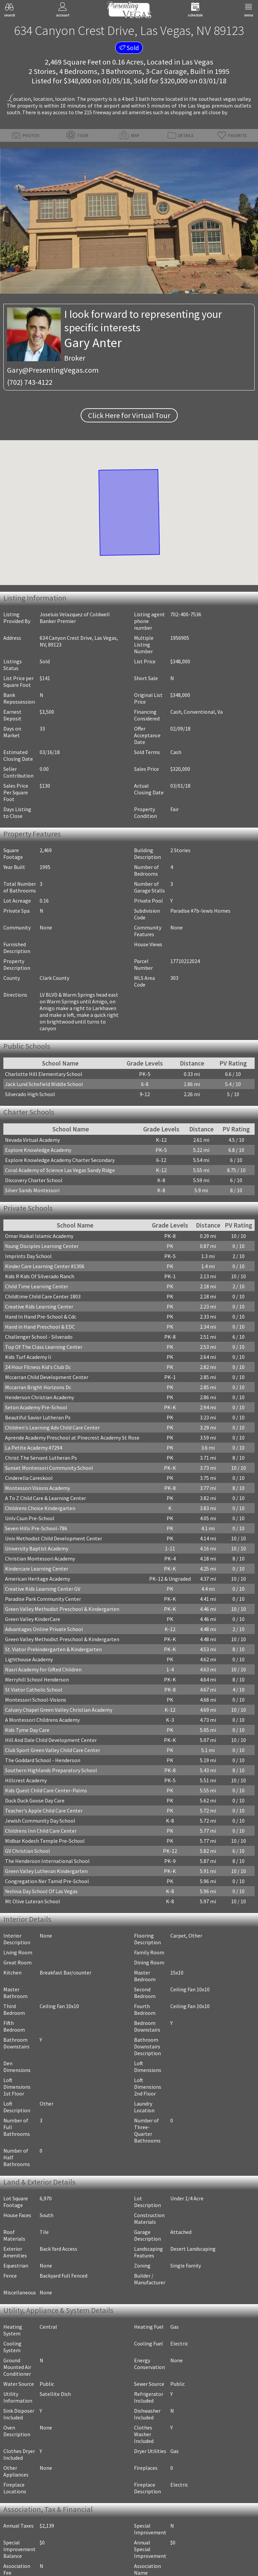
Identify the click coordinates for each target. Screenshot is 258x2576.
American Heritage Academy (37, 1578)
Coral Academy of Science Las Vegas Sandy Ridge (60, 1170)
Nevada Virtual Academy (32, 1139)
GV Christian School (27, 1850)
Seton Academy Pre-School (36, 1407)
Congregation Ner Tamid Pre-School (47, 1881)
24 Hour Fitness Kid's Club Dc (38, 1367)
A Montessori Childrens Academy (42, 1719)
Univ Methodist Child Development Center (53, 1538)
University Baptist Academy (36, 1548)
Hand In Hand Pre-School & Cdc (40, 1316)
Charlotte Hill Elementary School (43, 1074)
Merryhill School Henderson (37, 1679)
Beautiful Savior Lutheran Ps (38, 1417)
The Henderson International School (47, 1861)
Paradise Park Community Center (43, 1598)
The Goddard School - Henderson (42, 1760)
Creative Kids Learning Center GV (42, 1588)
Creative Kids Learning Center (39, 1306)
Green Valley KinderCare (32, 1619)
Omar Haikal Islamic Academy (39, 1236)
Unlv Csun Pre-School (29, 1518)
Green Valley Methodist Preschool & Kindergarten (62, 1609)
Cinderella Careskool (29, 1477)
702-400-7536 (185, 614)
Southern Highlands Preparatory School (51, 1770)
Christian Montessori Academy (40, 1558)
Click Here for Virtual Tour (129, 415)
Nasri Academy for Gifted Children (43, 1669)
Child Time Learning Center (36, 1286)
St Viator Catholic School (33, 1689)
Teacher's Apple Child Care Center (44, 1810)
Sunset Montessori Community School (49, 1467)
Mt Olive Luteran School (32, 1901)
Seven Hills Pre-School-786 (36, 1528)
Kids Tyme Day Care (27, 1730)
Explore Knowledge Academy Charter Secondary (60, 1160)
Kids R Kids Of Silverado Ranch (39, 1276)
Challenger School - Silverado (39, 1336)
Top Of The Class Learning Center (43, 1346)
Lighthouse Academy (29, 1659)
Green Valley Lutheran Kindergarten (46, 1871)
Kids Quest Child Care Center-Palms (46, 1790)
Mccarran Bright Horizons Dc (38, 1387)
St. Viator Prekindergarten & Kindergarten (53, 1649)
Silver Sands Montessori (32, 1190)
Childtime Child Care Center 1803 (43, 1296)
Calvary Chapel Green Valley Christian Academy (58, 1709)
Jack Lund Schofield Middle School (44, 1084)
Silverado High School (30, 1094)
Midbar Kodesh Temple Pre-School (45, 1840)
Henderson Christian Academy (39, 1397)
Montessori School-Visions (35, 1699)
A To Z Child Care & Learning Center (45, 1498)
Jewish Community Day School (40, 1820)
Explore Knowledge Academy (38, 1150)
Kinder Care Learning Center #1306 (44, 1266)
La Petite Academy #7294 (33, 1447)
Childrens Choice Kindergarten (40, 1508)
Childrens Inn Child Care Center (41, 1830)
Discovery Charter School (33, 1180)
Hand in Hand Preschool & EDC (40, 1326)
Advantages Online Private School (44, 1629)
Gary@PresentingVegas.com (53, 370)
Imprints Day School (28, 1256)
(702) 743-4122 (29, 382)
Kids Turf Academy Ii (28, 1357)
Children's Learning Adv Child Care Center (52, 1427)
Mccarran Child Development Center (46, 1377)
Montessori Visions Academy (37, 1488)
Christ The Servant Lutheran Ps (41, 1457)
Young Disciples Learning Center (42, 1246)
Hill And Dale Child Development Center (51, 1740)
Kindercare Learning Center (36, 1568)
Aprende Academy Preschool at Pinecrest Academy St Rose (72, 1437)
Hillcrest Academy (26, 1780)
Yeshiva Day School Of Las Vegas (41, 1891)
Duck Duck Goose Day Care (34, 1800)
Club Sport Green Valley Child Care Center (52, 1750)
